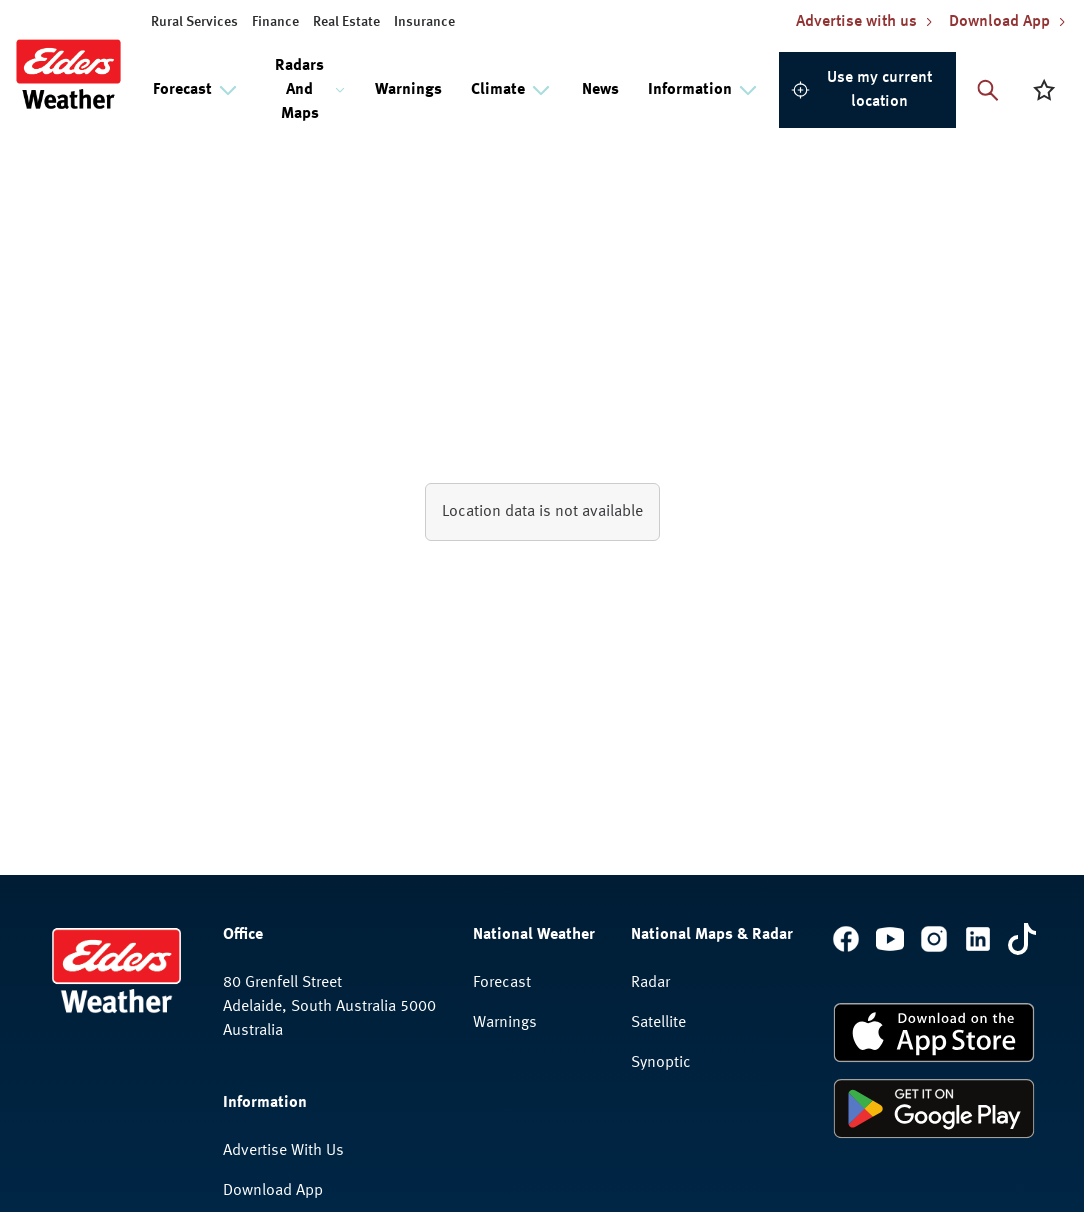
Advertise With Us (283, 1151)
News (600, 90)
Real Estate (346, 22)
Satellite (658, 1023)
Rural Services (194, 22)
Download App (273, 1191)
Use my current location (861, 90)
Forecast (502, 983)
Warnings (408, 90)
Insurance (424, 22)
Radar (650, 983)
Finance (275, 22)
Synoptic (661, 1063)
